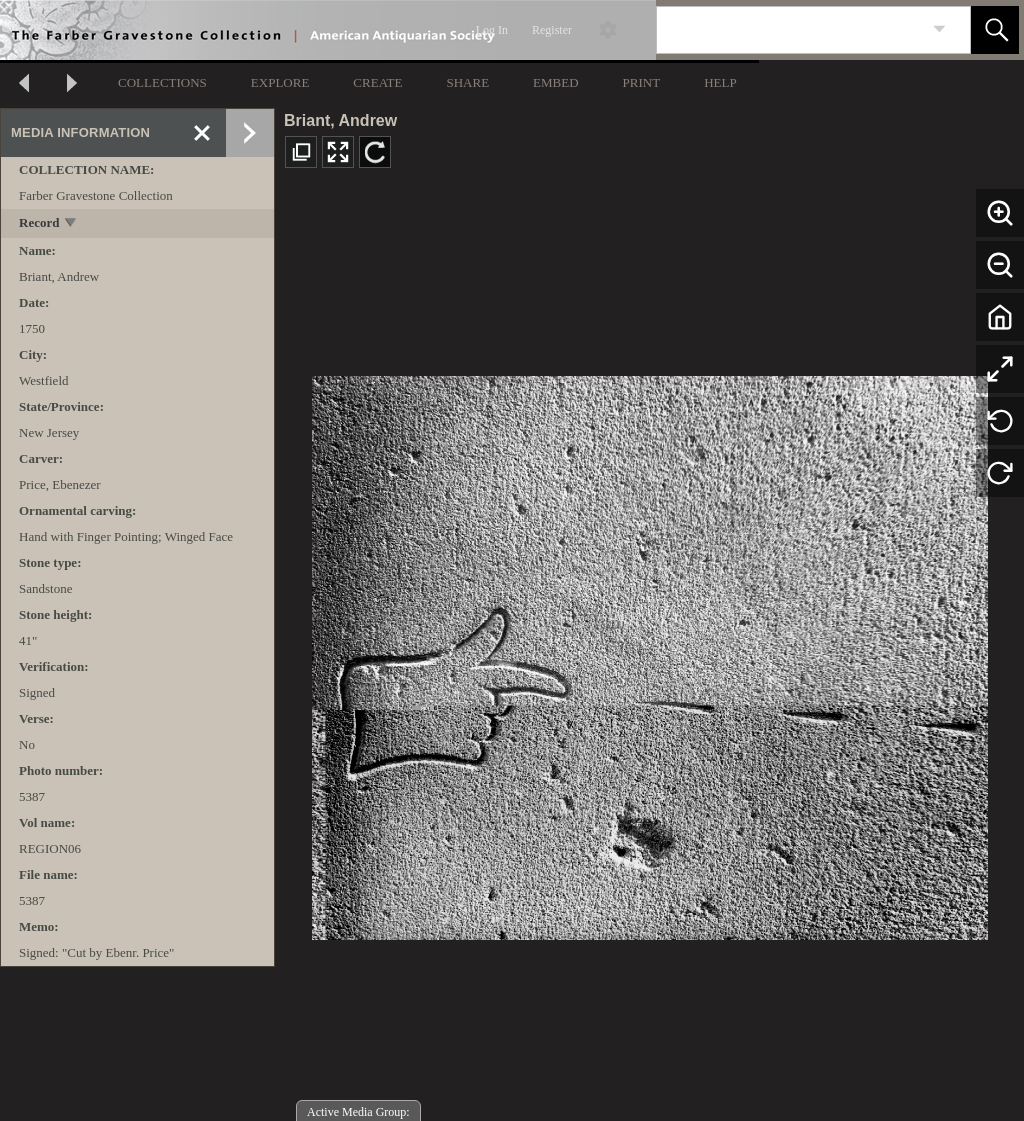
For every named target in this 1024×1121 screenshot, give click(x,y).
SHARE (467, 82)
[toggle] (71, 224)
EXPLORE (280, 82)
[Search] (790, 30)
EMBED (556, 82)
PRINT (642, 82)
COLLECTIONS (162, 82)
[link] (939, 29)
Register (552, 30)
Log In (492, 30)
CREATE (377, 82)
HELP (720, 82)
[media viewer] (649, 652)
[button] (995, 30)
